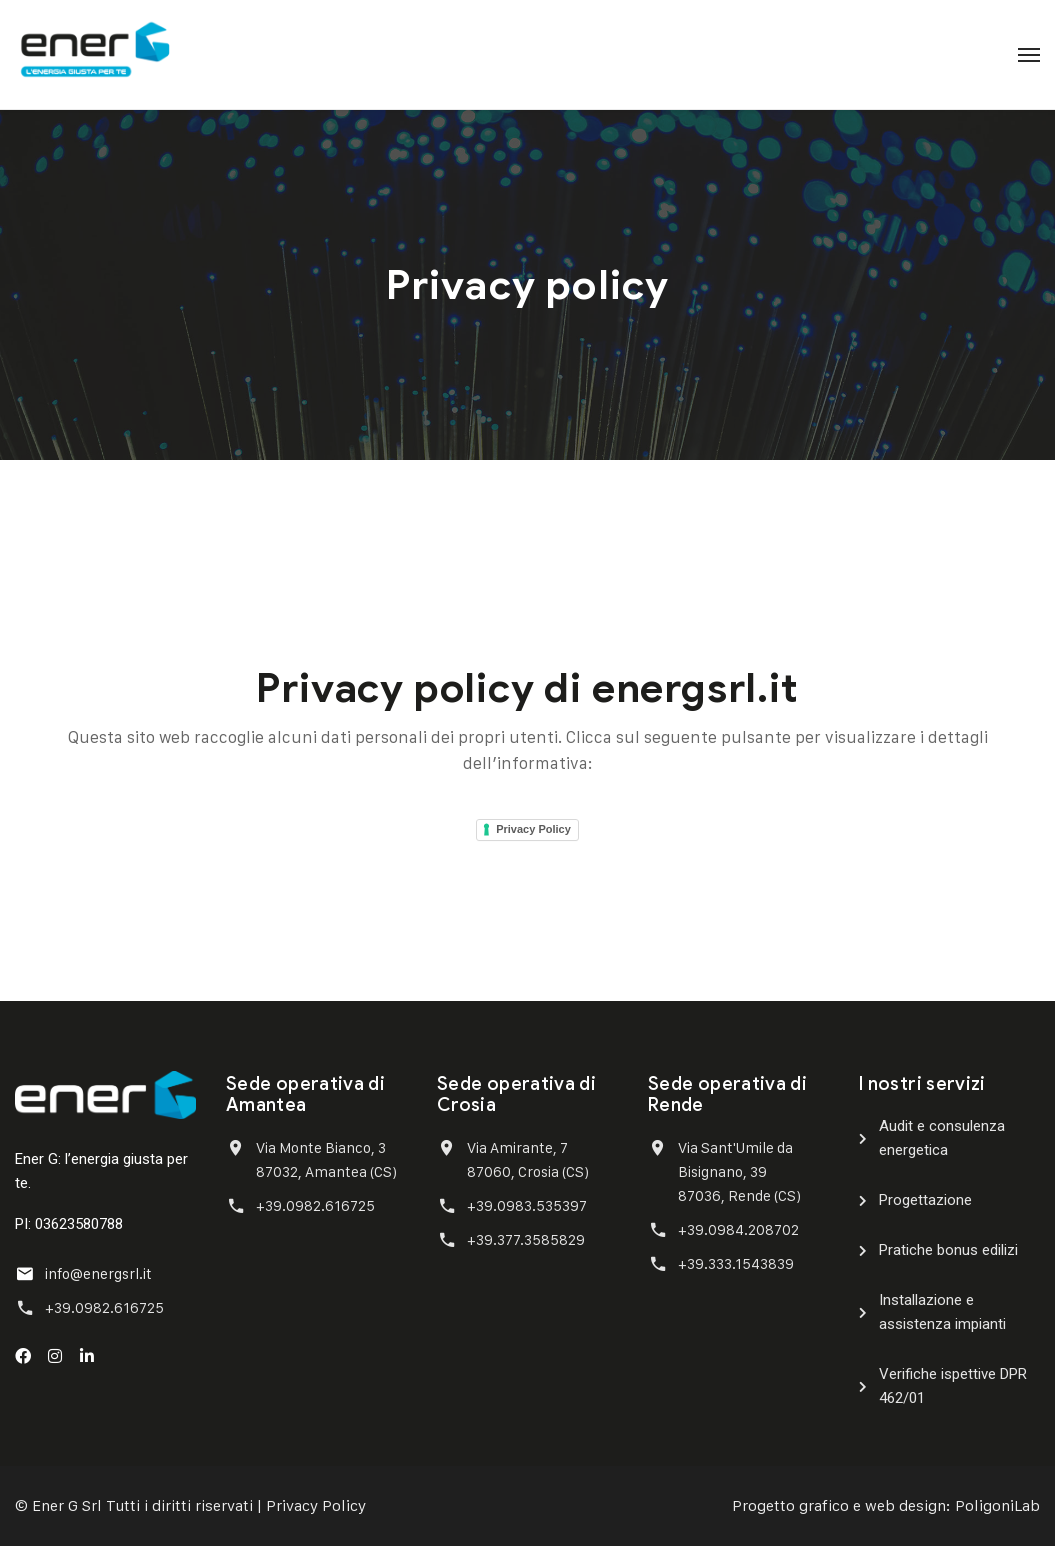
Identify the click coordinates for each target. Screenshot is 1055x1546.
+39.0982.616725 (104, 1307)
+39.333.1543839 (736, 1263)
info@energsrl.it (98, 1273)
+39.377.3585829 (526, 1239)
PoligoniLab (997, 1505)
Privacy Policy (533, 829)
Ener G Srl (67, 1505)
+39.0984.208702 (738, 1229)
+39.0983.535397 (527, 1205)
